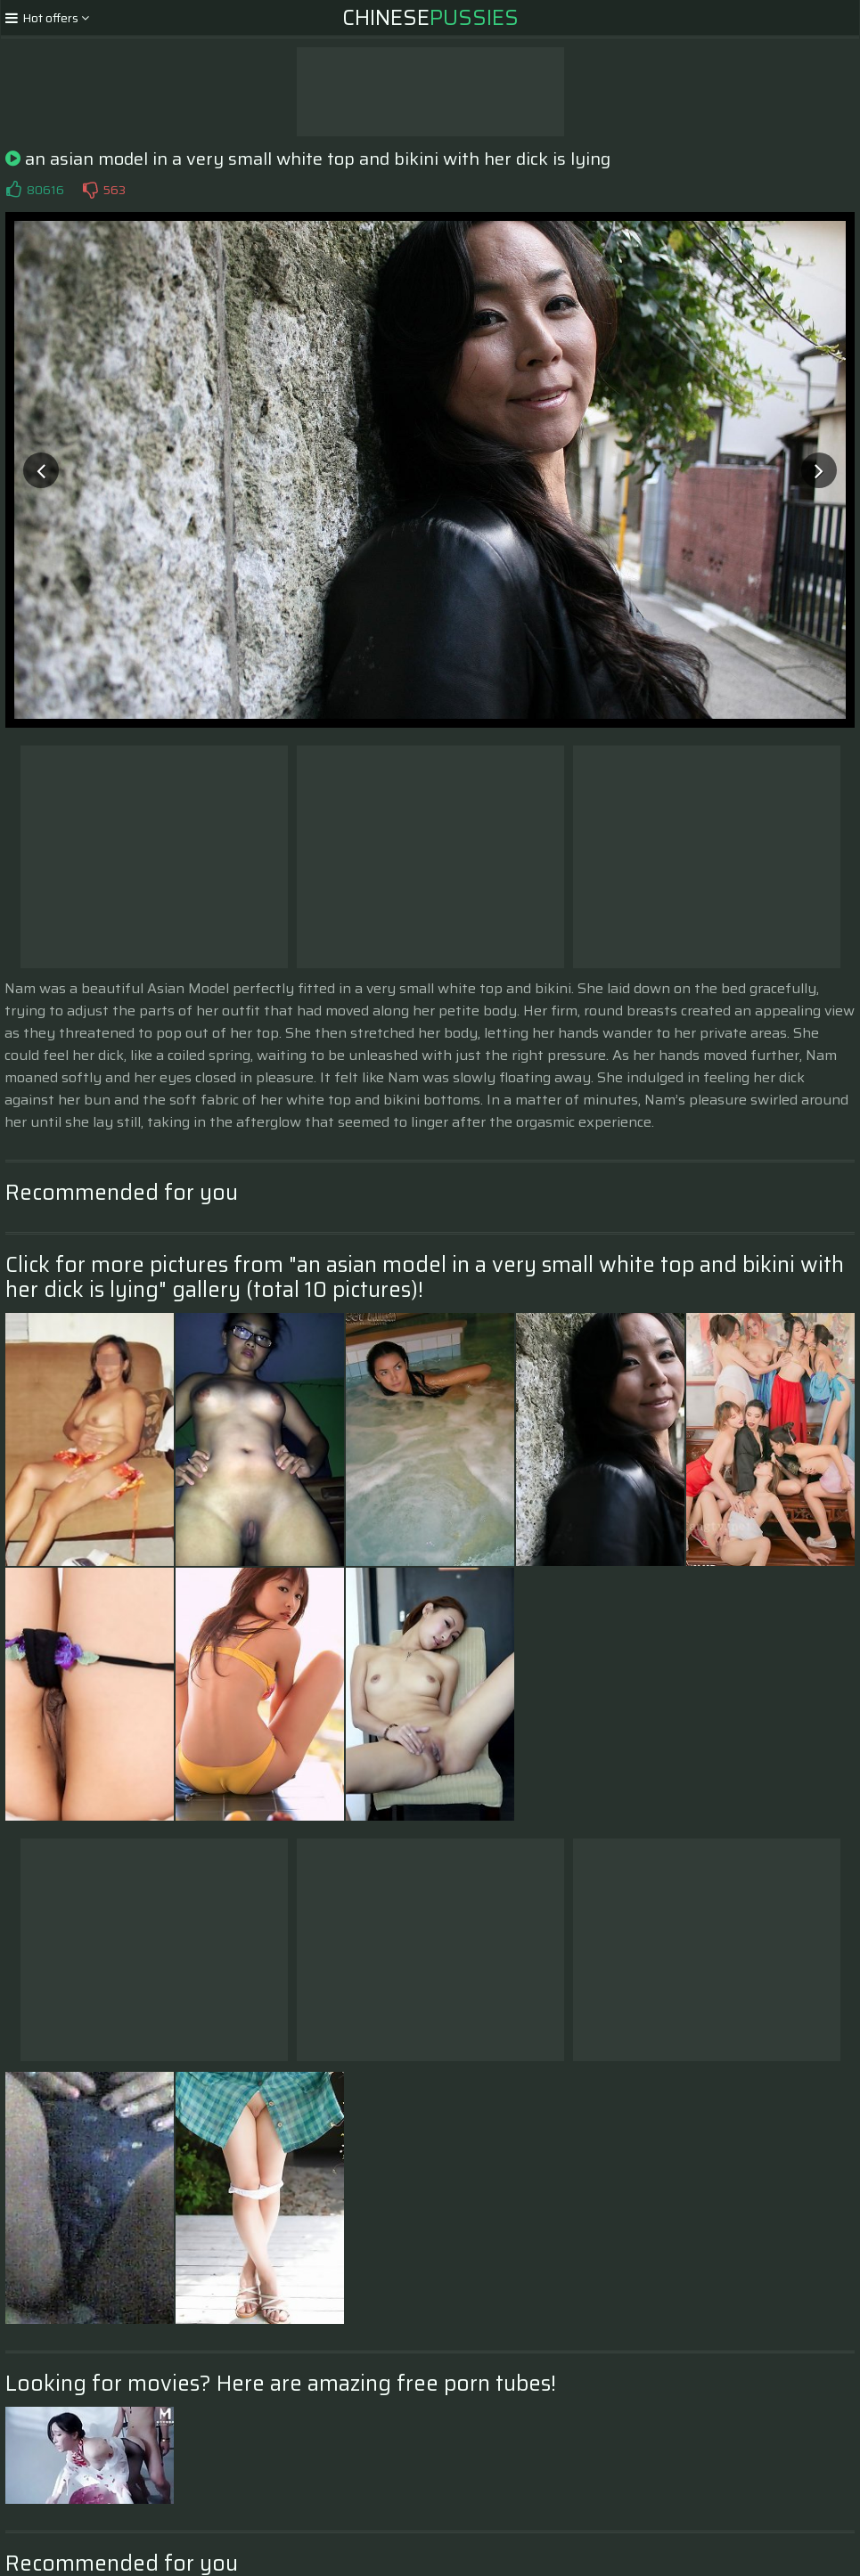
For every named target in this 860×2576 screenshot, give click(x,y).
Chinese (430, 18)
